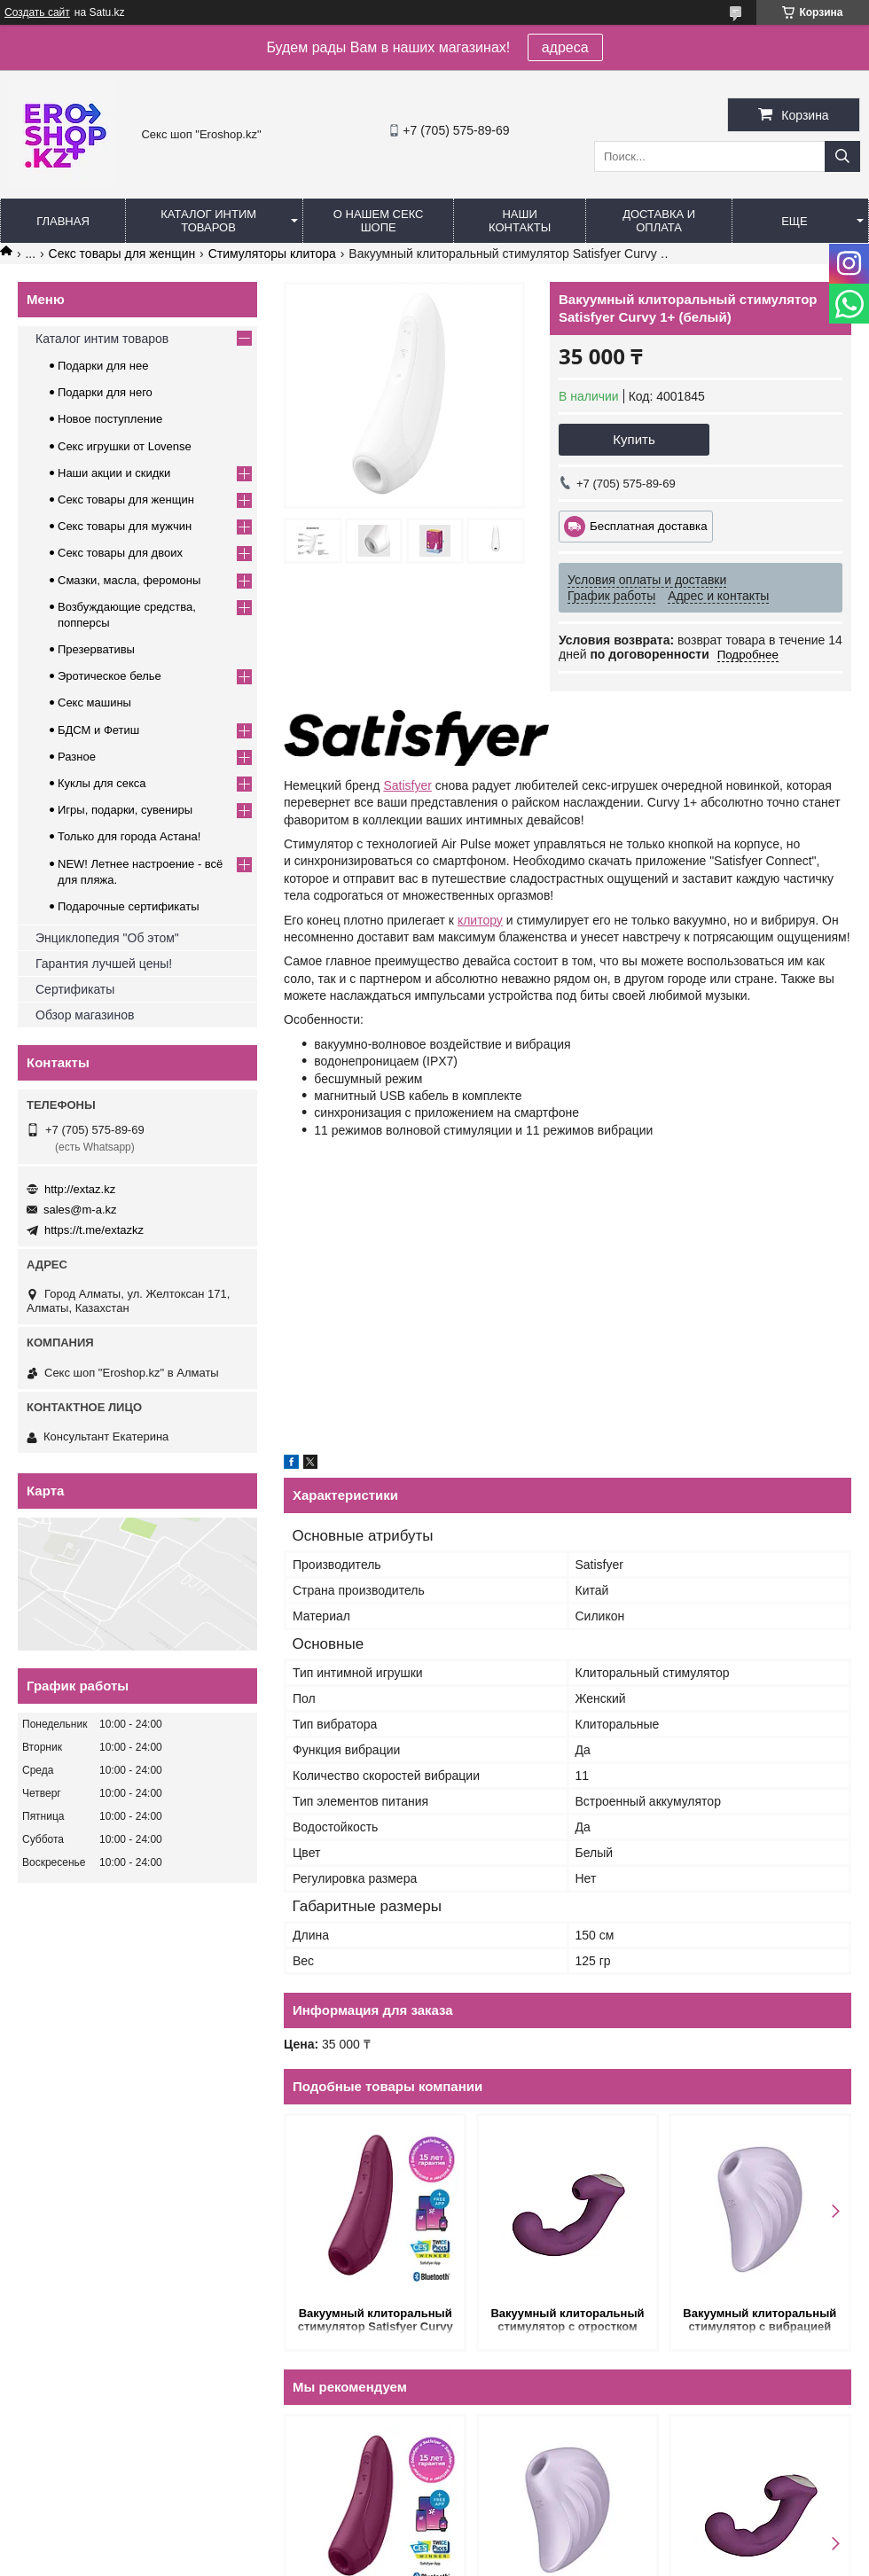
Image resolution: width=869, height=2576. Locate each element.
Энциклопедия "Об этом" (107, 938)
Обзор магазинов (84, 1015)
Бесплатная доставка (649, 526)
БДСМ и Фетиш (98, 730)
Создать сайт (37, 12)
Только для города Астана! (129, 836)
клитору (480, 920)
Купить (633, 439)
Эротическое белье (109, 676)
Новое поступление (110, 418)
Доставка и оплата (658, 220)
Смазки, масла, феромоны (129, 580)
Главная (63, 221)
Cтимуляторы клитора (272, 253)
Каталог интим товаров (208, 220)
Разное (77, 756)
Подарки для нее (103, 365)
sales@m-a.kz (80, 1209)
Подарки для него (105, 392)
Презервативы (96, 649)
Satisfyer (407, 785)
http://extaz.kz (79, 1189)
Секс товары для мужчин (125, 526)
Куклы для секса (102, 783)
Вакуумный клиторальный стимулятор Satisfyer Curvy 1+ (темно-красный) (375, 2321)
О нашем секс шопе (378, 220)
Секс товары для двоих (120, 552)
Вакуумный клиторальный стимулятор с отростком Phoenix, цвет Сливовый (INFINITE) (567, 2321)
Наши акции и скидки (114, 473)
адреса (565, 47)
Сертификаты (74, 989)
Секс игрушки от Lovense (125, 446)
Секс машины (94, 702)
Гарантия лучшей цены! (103, 963)
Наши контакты (520, 220)
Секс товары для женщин (122, 253)
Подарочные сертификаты (128, 906)
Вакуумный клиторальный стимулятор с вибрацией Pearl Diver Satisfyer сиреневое (759, 2321)
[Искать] (842, 156)
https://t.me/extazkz (94, 1230)
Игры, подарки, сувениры (125, 809)
